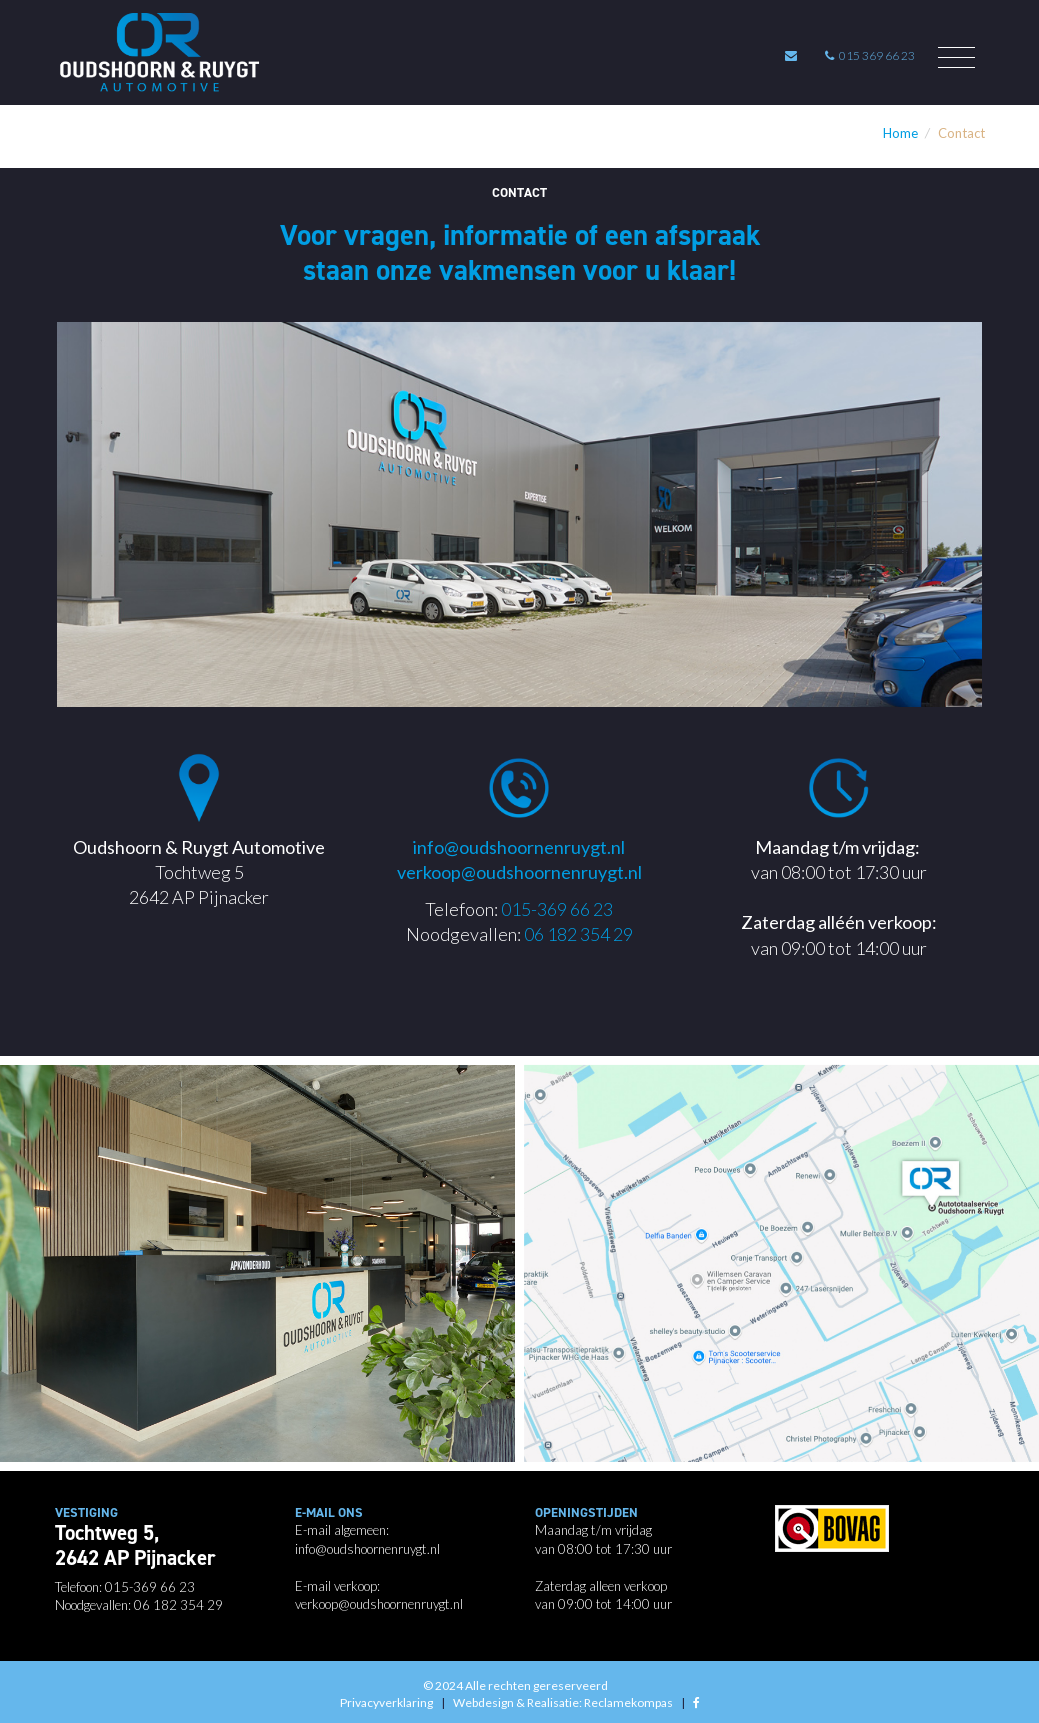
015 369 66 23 (870, 55)
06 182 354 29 (578, 934)
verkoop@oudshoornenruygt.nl (519, 872)
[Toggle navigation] (956, 57)
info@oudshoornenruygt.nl (519, 847)
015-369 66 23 (557, 909)
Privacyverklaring (386, 1702)
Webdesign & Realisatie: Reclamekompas (563, 1702)
